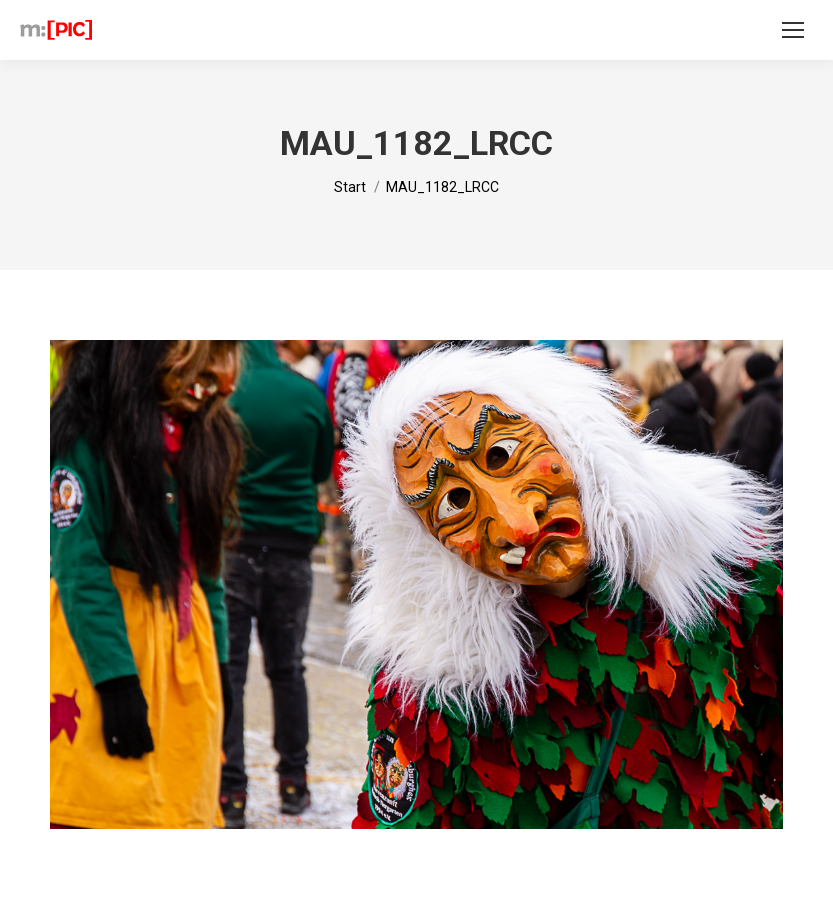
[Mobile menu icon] (793, 30)
